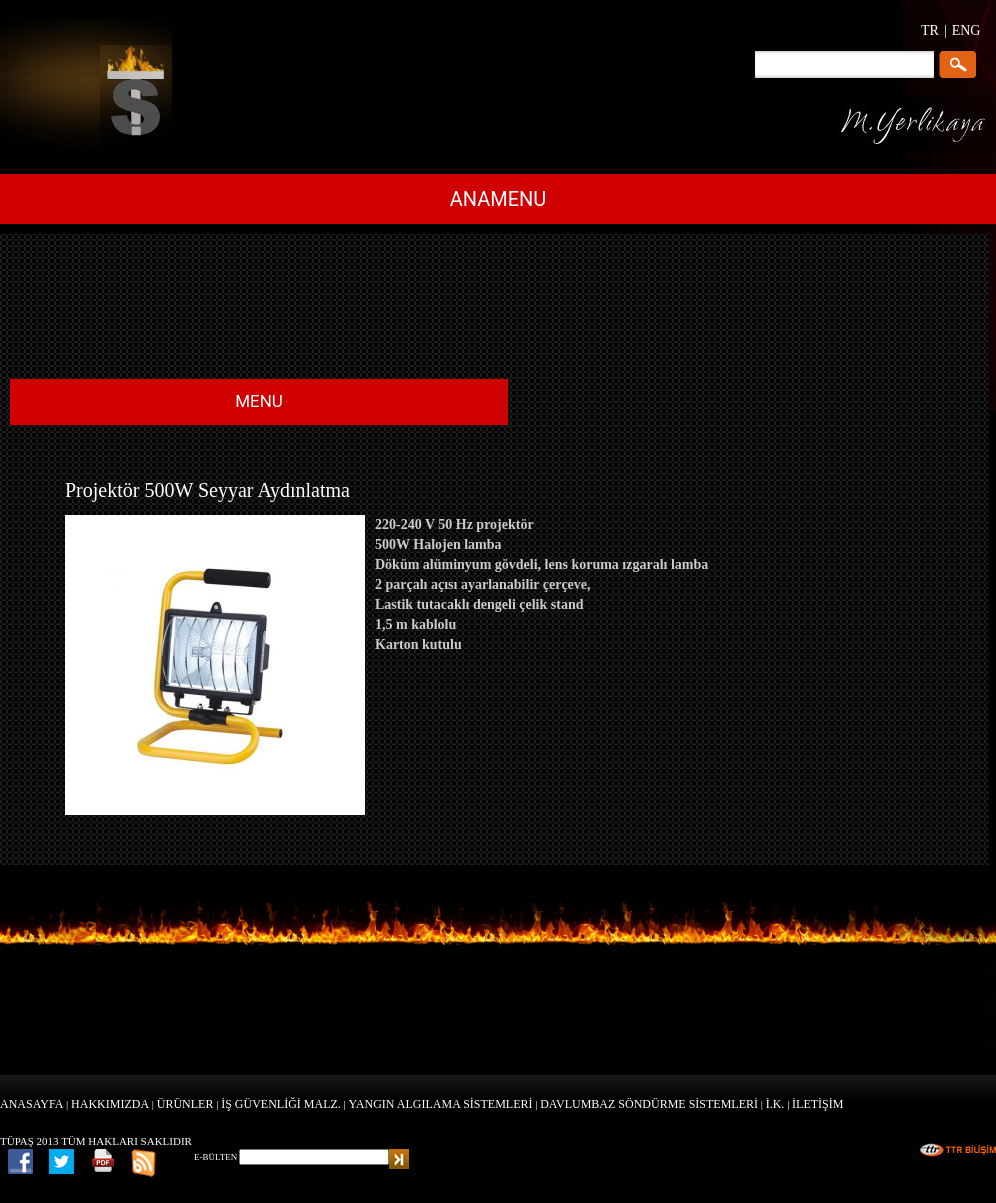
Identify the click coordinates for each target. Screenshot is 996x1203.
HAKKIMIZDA (110, 1104)
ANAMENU (498, 199)
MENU (259, 401)
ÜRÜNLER (185, 1104)
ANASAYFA (31, 1104)
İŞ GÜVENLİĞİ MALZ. (281, 1104)
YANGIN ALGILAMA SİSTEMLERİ (441, 1104)
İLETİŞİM (817, 1104)
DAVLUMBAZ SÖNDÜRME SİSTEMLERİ (649, 1104)
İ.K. (775, 1104)
